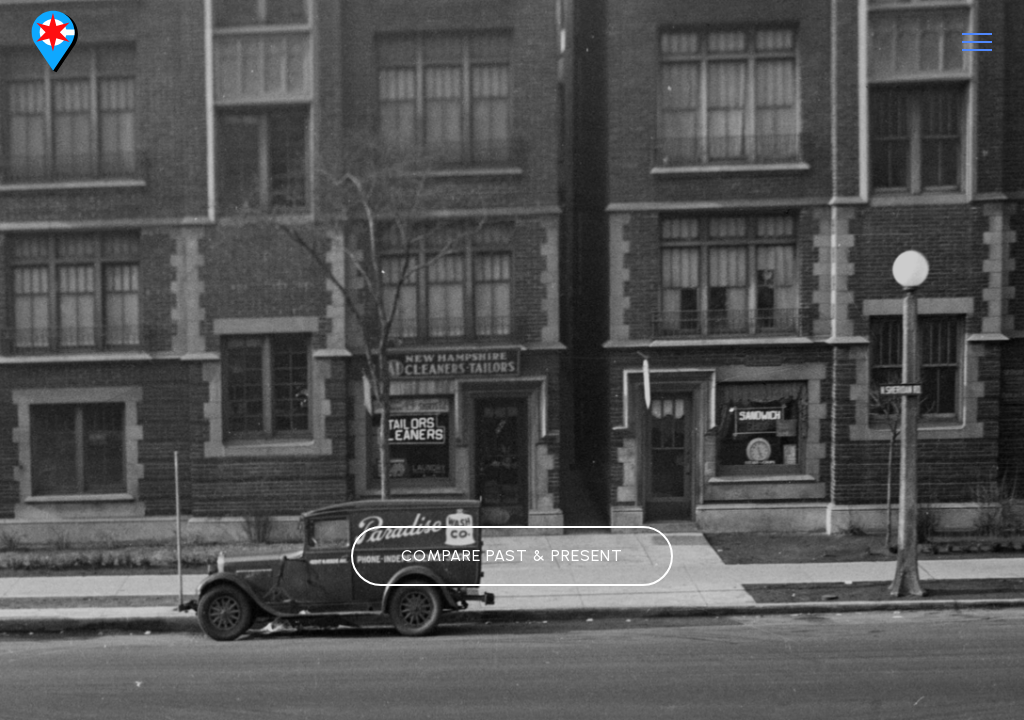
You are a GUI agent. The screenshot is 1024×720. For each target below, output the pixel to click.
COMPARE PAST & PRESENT (512, 555)
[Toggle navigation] (977, 42)
